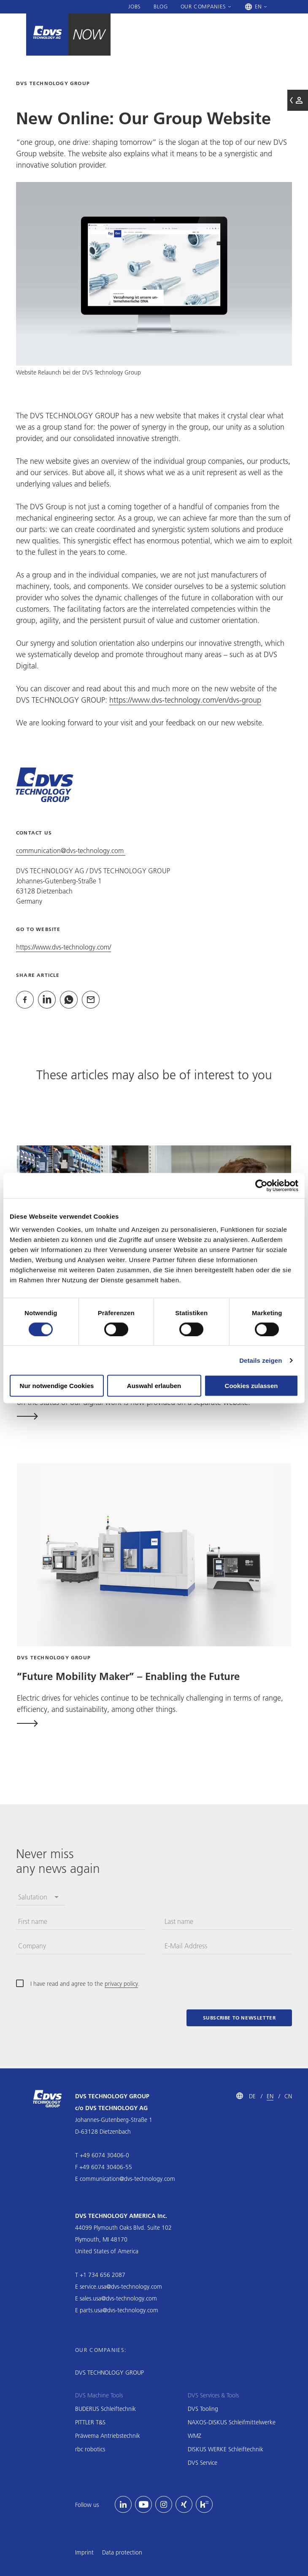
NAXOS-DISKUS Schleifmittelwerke (232, 2422)
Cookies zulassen (251, 1385)
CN (288, 2096)
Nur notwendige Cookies (57, 1385)
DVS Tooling (203, 2409)
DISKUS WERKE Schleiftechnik (225, 2449)
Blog (161, 6)
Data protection (122, 2552)
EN (270, 2096)
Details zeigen (260, 1360)
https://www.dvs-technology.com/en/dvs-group (185, 700)
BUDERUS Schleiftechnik (105, 2409)
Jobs (134, 6)
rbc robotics (90, 2449)
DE (252, 2096)
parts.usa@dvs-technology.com (119, 2310)
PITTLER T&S (90, 2422)
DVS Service (202, 2462)
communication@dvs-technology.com (70, 850)
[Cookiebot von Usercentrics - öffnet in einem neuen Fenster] (261, 1185)
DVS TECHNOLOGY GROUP (109, 2372)
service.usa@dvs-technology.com (121, 2286)
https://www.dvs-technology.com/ (63, 947)
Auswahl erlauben (154, 1385)
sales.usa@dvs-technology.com (118, 2298)
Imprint (84, 2552)
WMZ (194, 2436)
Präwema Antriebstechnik (107, 2436)
